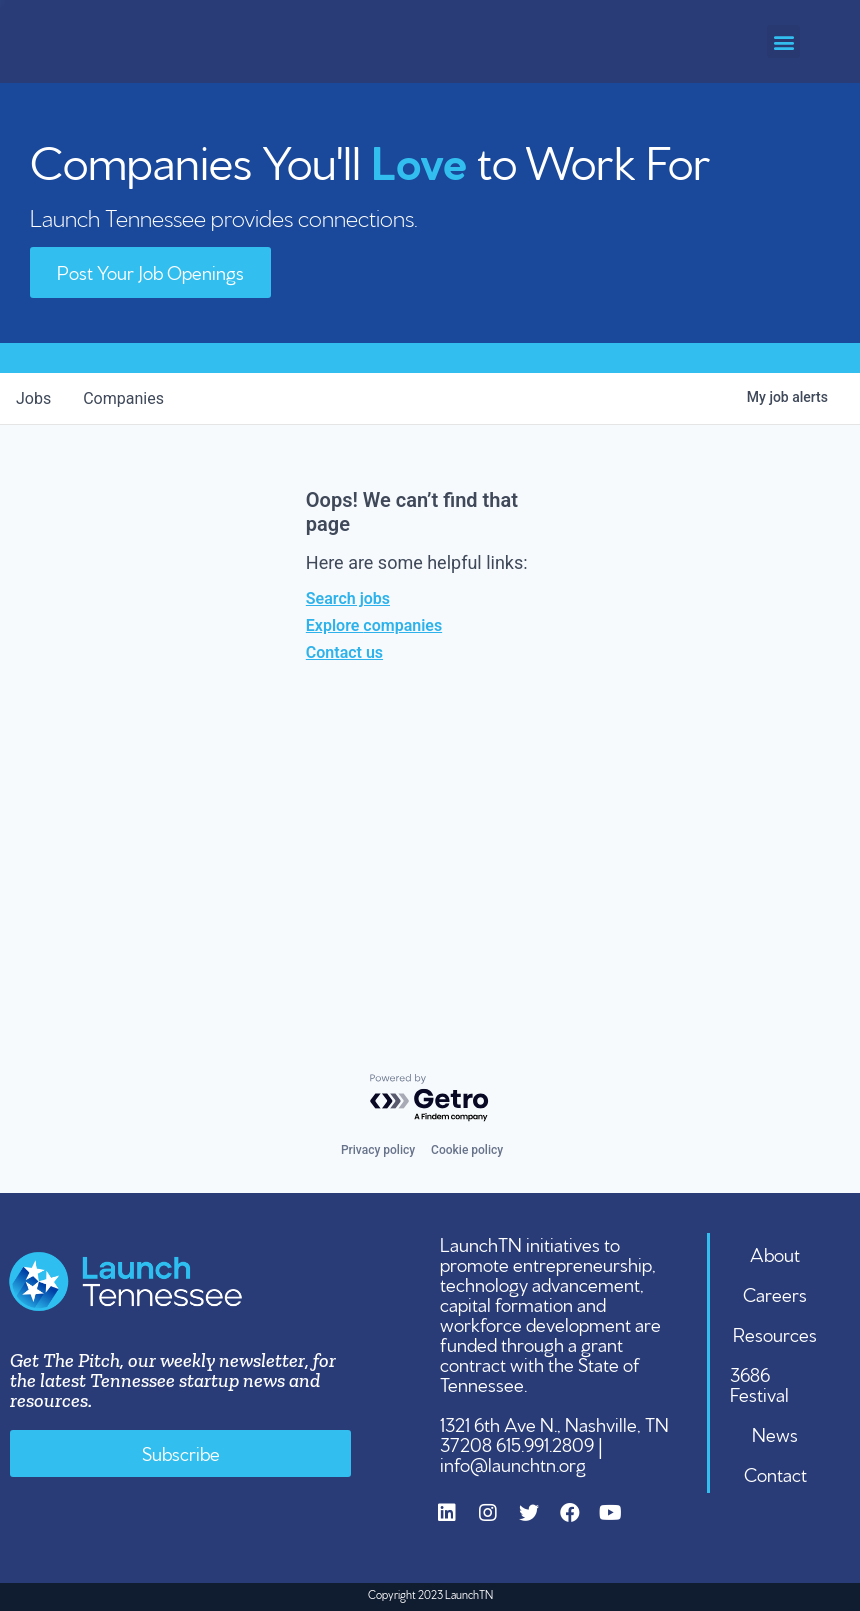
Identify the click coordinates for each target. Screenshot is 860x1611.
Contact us (344, 652)
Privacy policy (378, 1150)
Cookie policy (467, 1150)
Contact (775, 1473)
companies (123, 398)
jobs (33, 398)
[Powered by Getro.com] (430, 1098)
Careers (775, 1293)
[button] (783, 41)
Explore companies (374, 625)
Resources (775, 1333)
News (775, 1433)
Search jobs (348, 598)
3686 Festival (759, 1383)
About (775, 1253)
